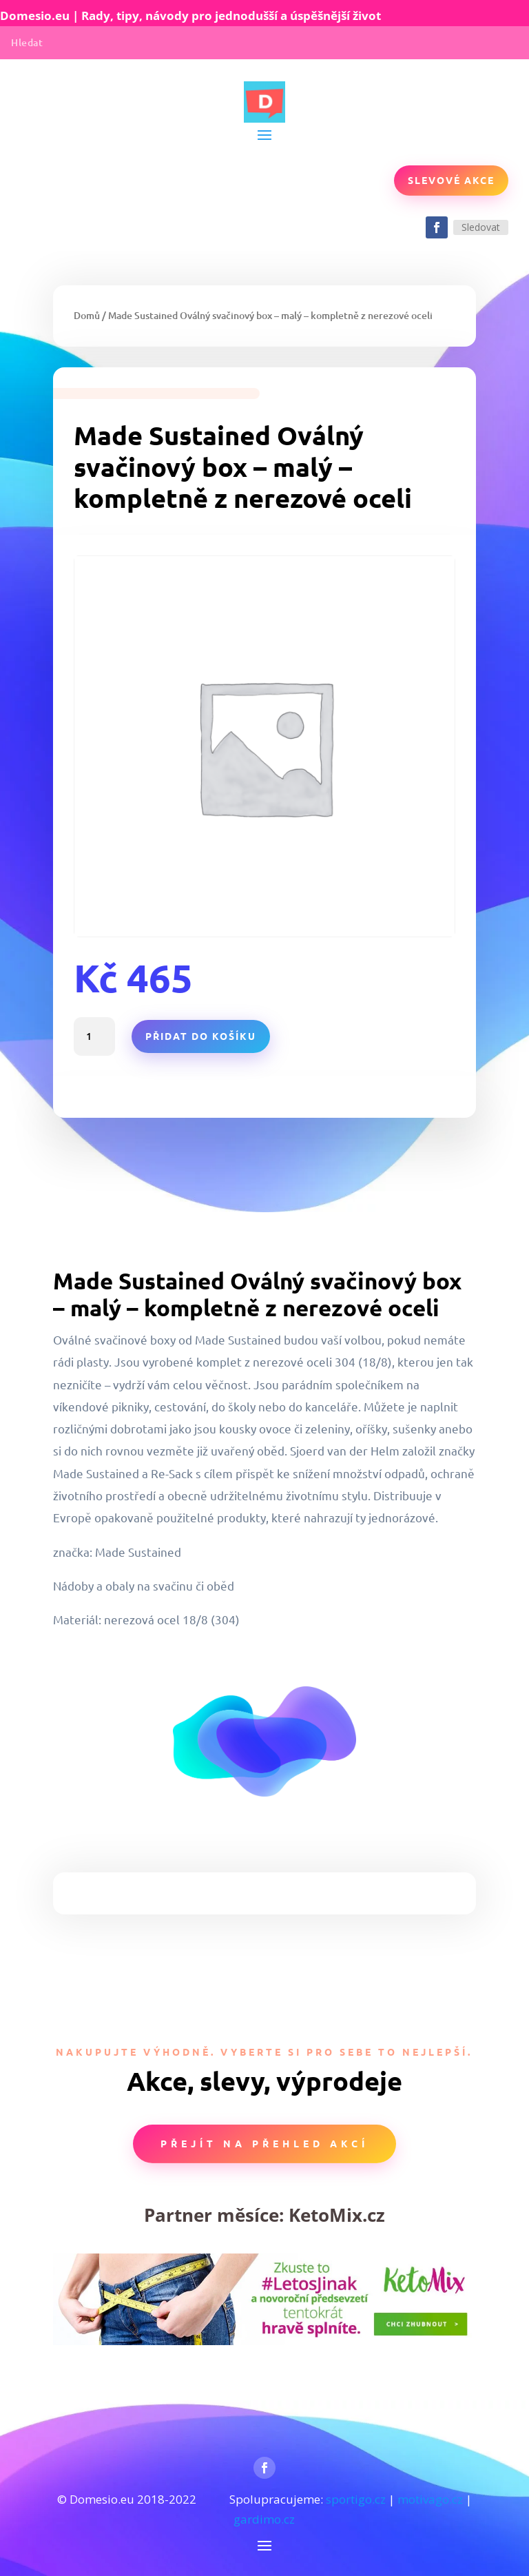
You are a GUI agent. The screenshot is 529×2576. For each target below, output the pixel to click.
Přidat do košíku (200, 1036)
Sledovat (480, 227)
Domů (87, 315)
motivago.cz (430, 2499)
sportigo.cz (356, 2499)
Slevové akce (451, 180)
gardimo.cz (264, 2519)
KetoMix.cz (337, 2214)
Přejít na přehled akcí (264, 2143)
